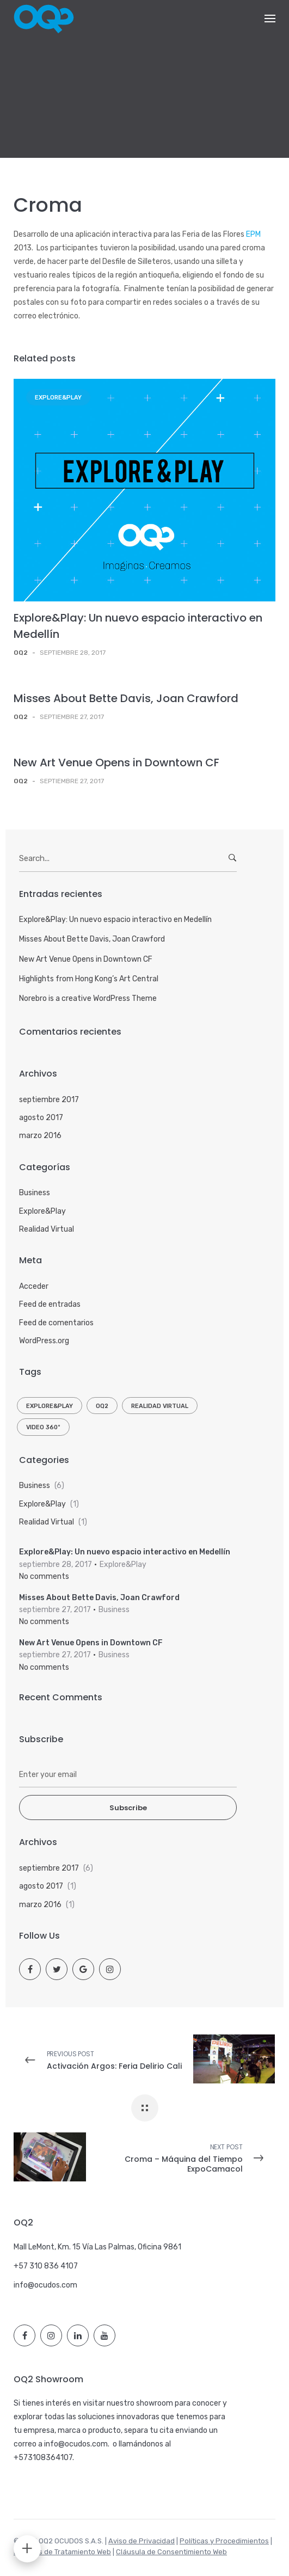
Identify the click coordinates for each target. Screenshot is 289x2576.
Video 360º (43, 1427)
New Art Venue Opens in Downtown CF (116, 762)
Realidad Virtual (46, 1229)
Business (34, 1192)
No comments (44, 1576)
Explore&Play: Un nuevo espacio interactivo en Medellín (115, 919)
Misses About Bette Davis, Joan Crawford (126, 698)
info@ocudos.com (45, 2285)
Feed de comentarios (56, 1322)
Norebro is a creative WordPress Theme (88, 998)
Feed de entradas (50, 1304)
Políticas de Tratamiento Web (62, 2552)
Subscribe (128, 1808)
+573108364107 (43, 2457)
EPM (253, 234)
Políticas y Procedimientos (224, 2541)
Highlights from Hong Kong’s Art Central (88, 978)
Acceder (33, 1286)
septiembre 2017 (49, 1099)
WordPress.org (44, 1340)
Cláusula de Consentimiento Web (171, 2552)
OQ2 (102, 1406)
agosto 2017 (41, 1117)
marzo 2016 (40, 1135)
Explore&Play (58, 397)
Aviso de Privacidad (141, 2541)
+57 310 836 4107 (46, 2266)
